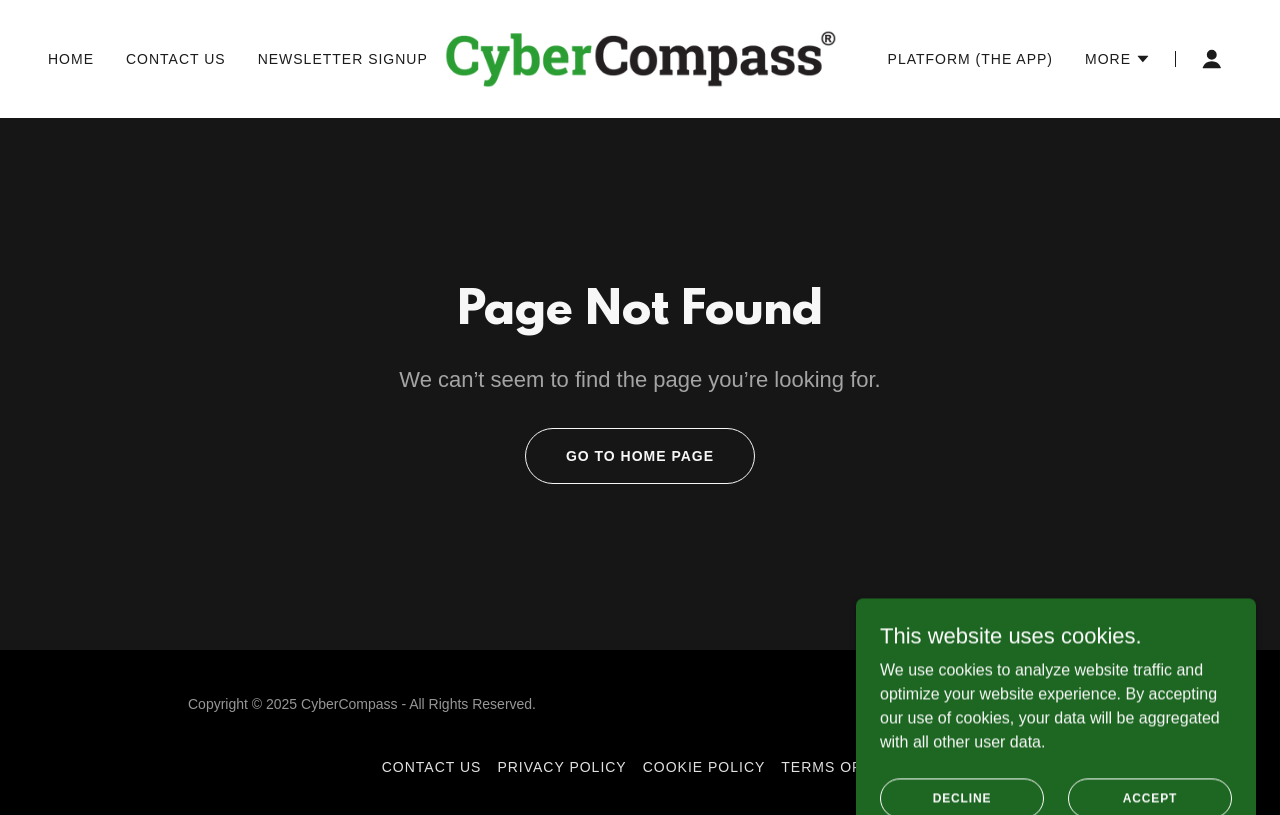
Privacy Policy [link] (561, 767)
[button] (1118, 59)
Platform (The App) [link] (970, 59)
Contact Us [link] (176, 59)
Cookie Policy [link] (704, 767)
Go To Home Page (640, 456)
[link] (640, 57)
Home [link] (71, 59)
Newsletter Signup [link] (343, 59)
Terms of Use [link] (839, 767)
